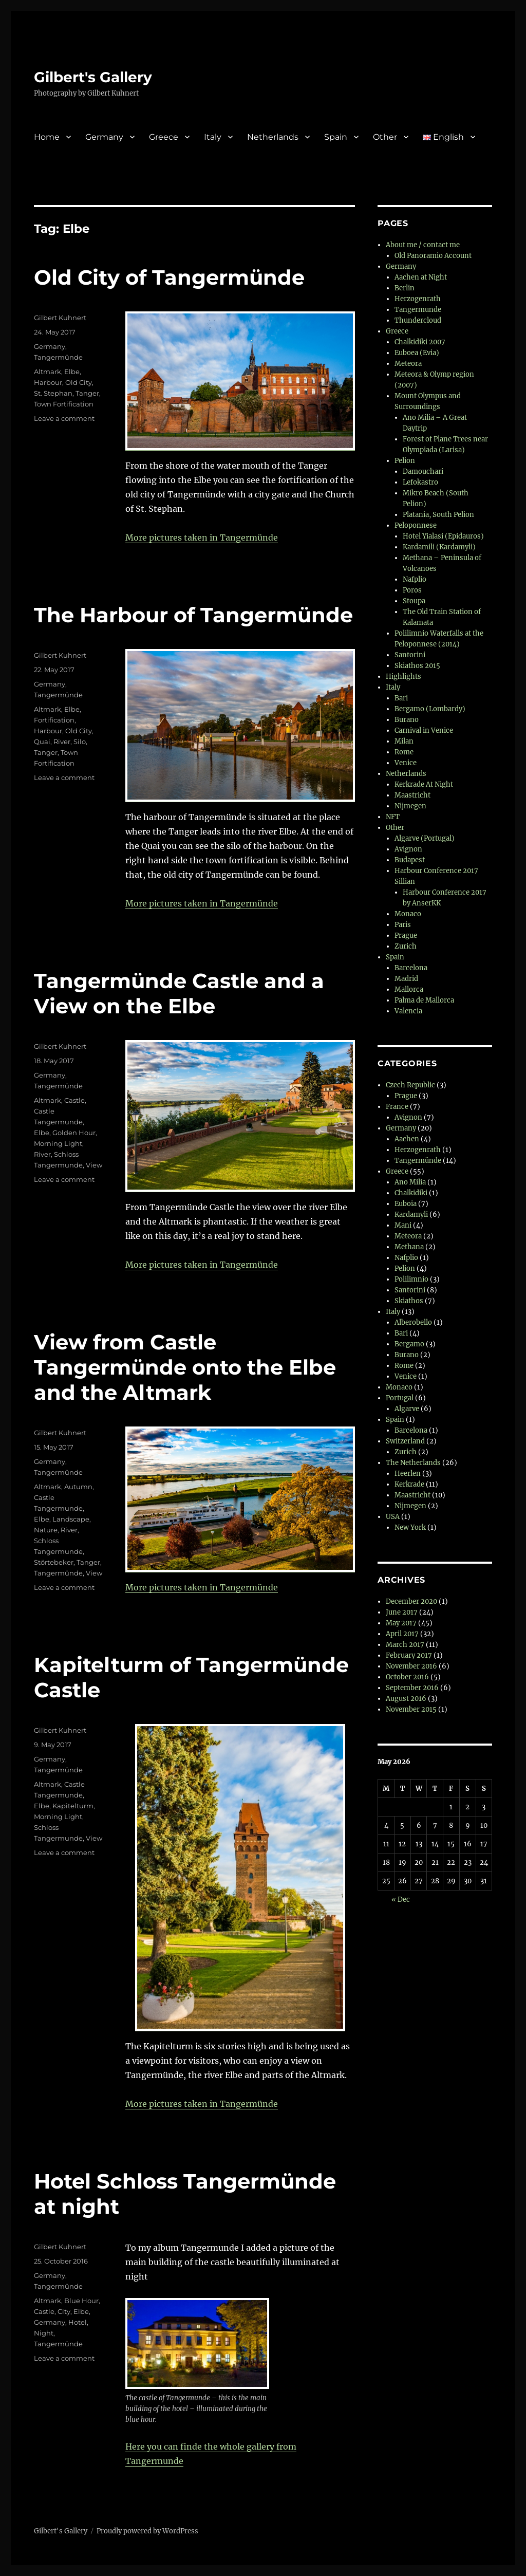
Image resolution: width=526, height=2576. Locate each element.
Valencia (408, 1011)
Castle (74, 1100)
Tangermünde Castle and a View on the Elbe (179, 993)
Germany (104, 137)
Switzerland (405, 1441)
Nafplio (414, 579)
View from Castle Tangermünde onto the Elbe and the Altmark (185, 1367)
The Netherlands (413, 1462)
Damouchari (423, 471)
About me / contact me (423, 244)
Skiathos (408, 1300)
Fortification (54, 720)
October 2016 (407, 1677)
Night (43, 2333)
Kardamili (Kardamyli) (439, 547)
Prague (405, 935)
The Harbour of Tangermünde (193, 614)
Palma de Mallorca (424, 1000)
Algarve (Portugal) (424, 838)
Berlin (404, 288)
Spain (335, 137)
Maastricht (412, 795)
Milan (404, 741)
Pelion (404, 460)
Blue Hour (81, 2300)
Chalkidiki (410, 1193)
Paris (402, 924)
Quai (42, 741)
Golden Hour (74, 1132)
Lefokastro (420, 482)
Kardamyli (411, 1214)
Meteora (408, 363)
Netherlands (272, 137)
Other (385, 137)
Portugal (400, 1398)
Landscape (70, 1519)
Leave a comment (64, 418)
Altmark (47, 371)
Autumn (78, 1486)
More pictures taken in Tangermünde (201, 537)
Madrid (406, 978)
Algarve (406, 1408)
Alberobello (413, 1322)
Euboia (405, 1203)
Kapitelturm (72, 1806)
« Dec (400, 1899)
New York (410, 1527)
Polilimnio (411, 1279)
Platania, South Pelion (438, 514)
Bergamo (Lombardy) (429, 709)
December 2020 (411, 1601)
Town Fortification (63, 404)
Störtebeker (53, 1562)
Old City (78, 382)
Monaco (407, 914)
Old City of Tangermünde (169, 277)
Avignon (408, 849)
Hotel (77, 2322)
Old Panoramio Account (433, 255)
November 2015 (411, 1709)
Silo (79, 741)
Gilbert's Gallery (93, 77)
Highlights (403, 676)
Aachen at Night (420, 277)
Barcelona (410, 967)
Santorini (409, 655)
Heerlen (407, 1473)
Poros (412, 590)
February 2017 (409, 1655)
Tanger (87, 393)
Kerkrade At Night (423, 784)
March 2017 (405, 1644)
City (64, 2311)
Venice (405, 762)
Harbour (48, 382)
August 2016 (406, 1698)
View (94, 1165)
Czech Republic (410, 1085)
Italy (212, 137)
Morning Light (58, 1143)
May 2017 (401, 1623)
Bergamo (409, 1344)
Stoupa (414, 601)
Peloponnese (415, 525)
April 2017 (402, 1633)
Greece (163, 137)
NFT (393, 816)
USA (393, 1516)
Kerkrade (409, 1484)
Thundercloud (417, 320)
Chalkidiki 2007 (419, 342)
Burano (406, 719)
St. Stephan (53, 393)
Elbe (72, 371)
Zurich (405, 946)
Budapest (409, 860)
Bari (401, 698)
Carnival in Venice (423, 730)
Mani (402, 1225)
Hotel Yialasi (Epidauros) (443, 536)
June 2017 (402, 1612)
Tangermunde (417, 309)
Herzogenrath (417, 298)
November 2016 (411, 1666)
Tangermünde (58, 357)
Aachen (406, 1139)
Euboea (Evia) (416, 352)
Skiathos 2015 (417, 665)
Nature (46, 1530)
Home (47, 137)
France (397, 1106)
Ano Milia (410, 1182)
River (61, 741)
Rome (404, 752)
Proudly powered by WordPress (147, 2531)
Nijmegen (410, 806)
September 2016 (412, 1687)
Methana (409, 1247)
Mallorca (408, 989)
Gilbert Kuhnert (60, 317)
